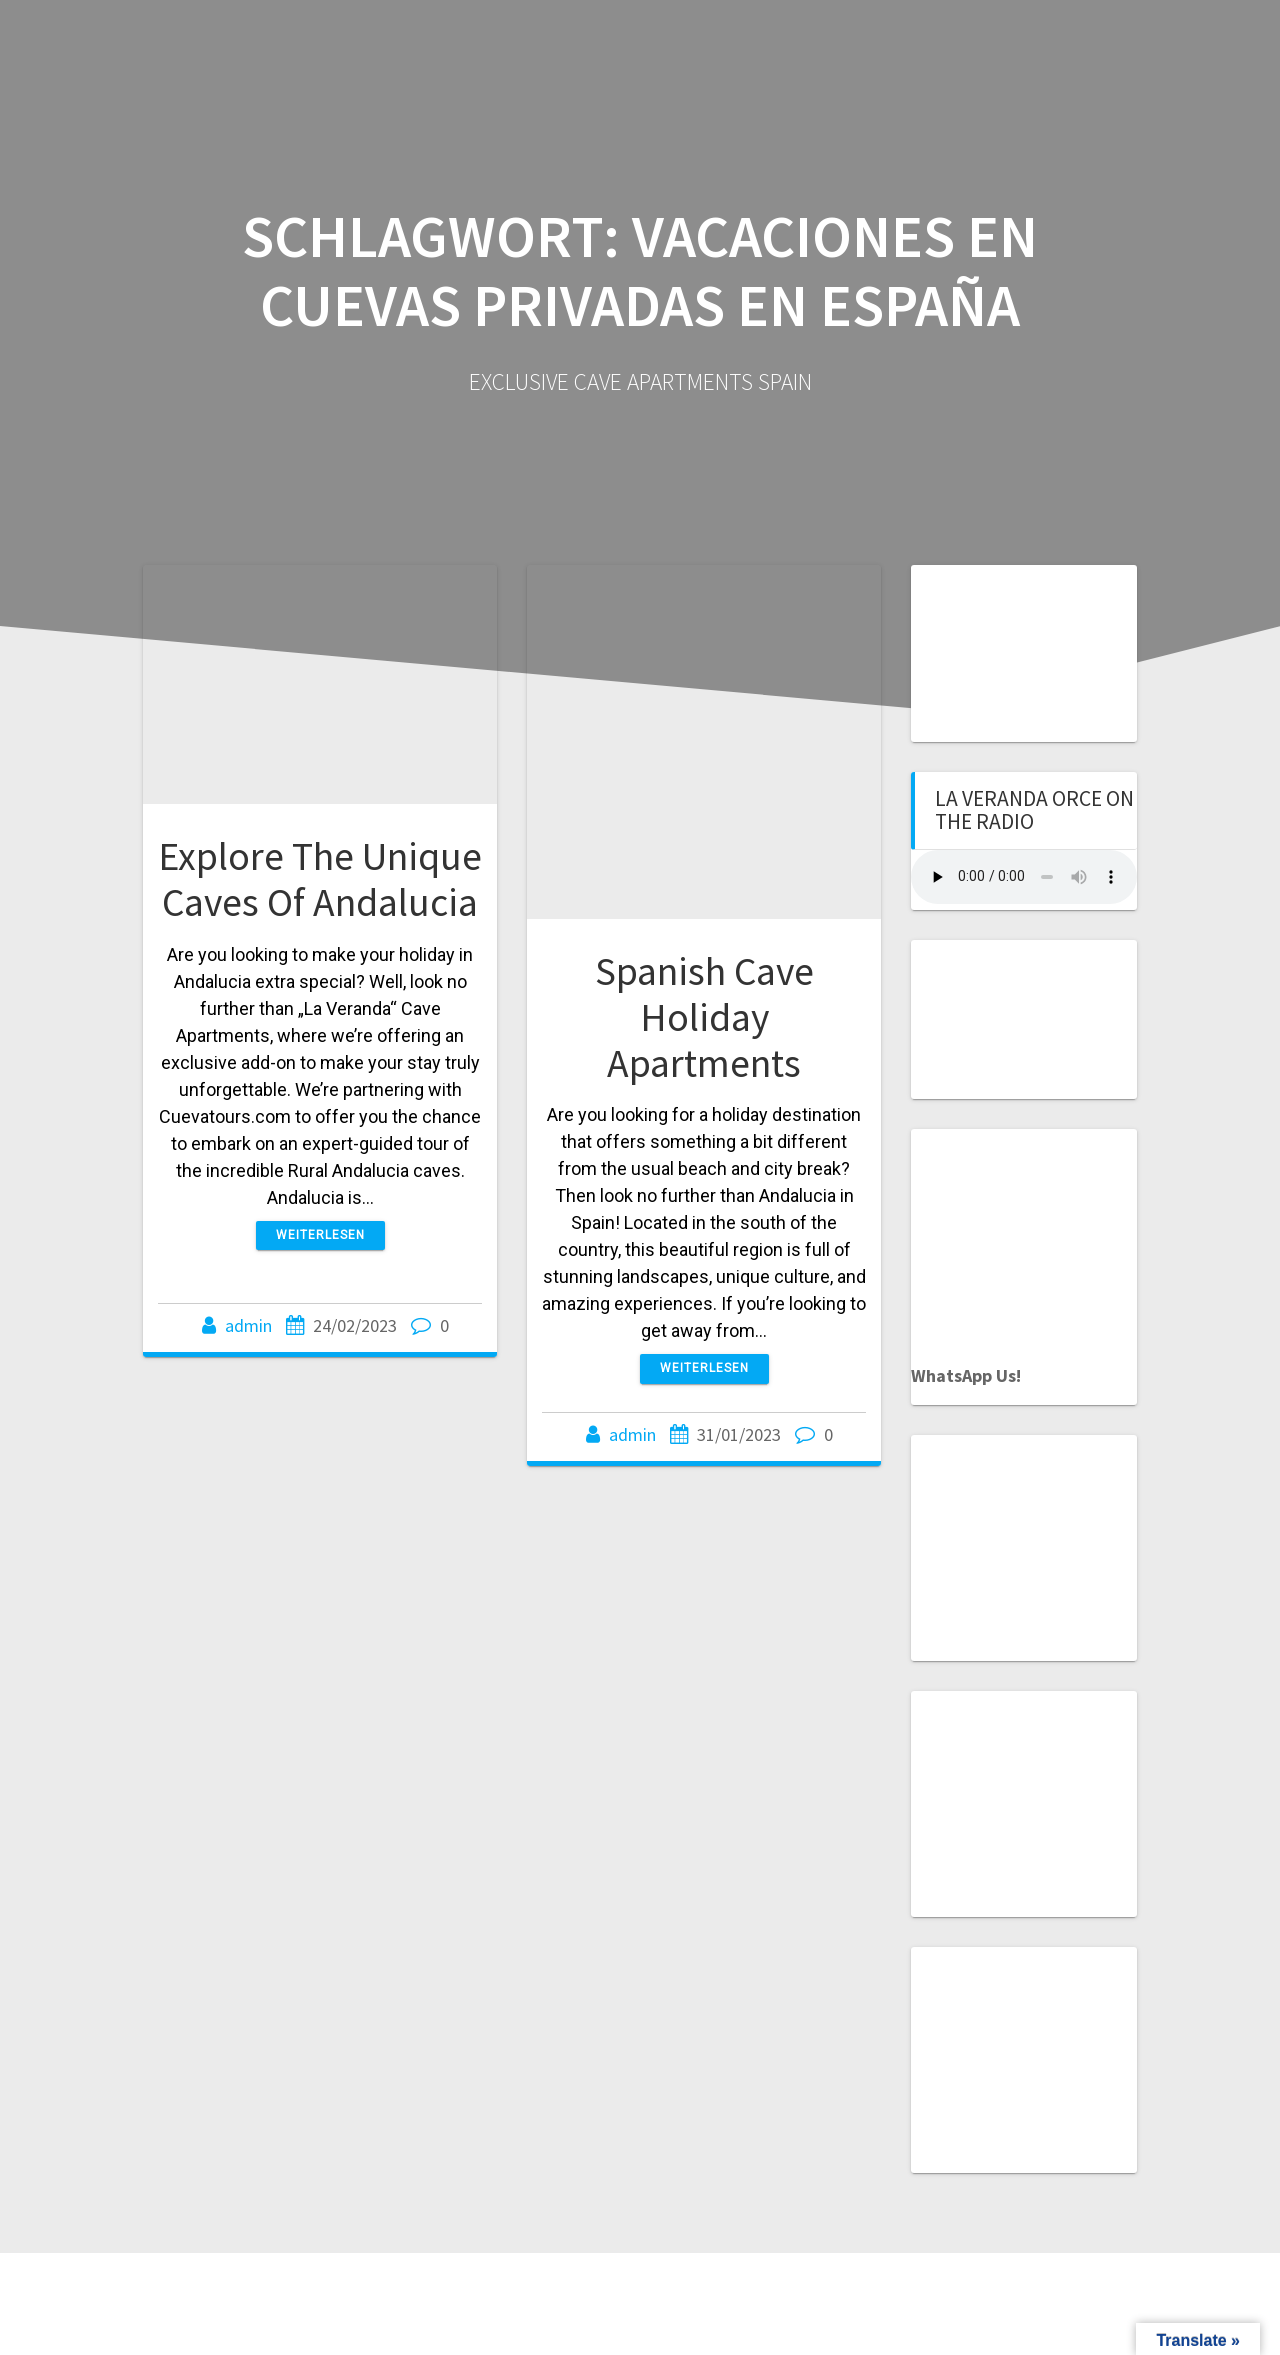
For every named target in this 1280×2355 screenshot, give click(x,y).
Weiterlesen (320, 1235)
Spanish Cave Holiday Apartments (704, 1016)
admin (248, 1325)
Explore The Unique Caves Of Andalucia (320, 879)
